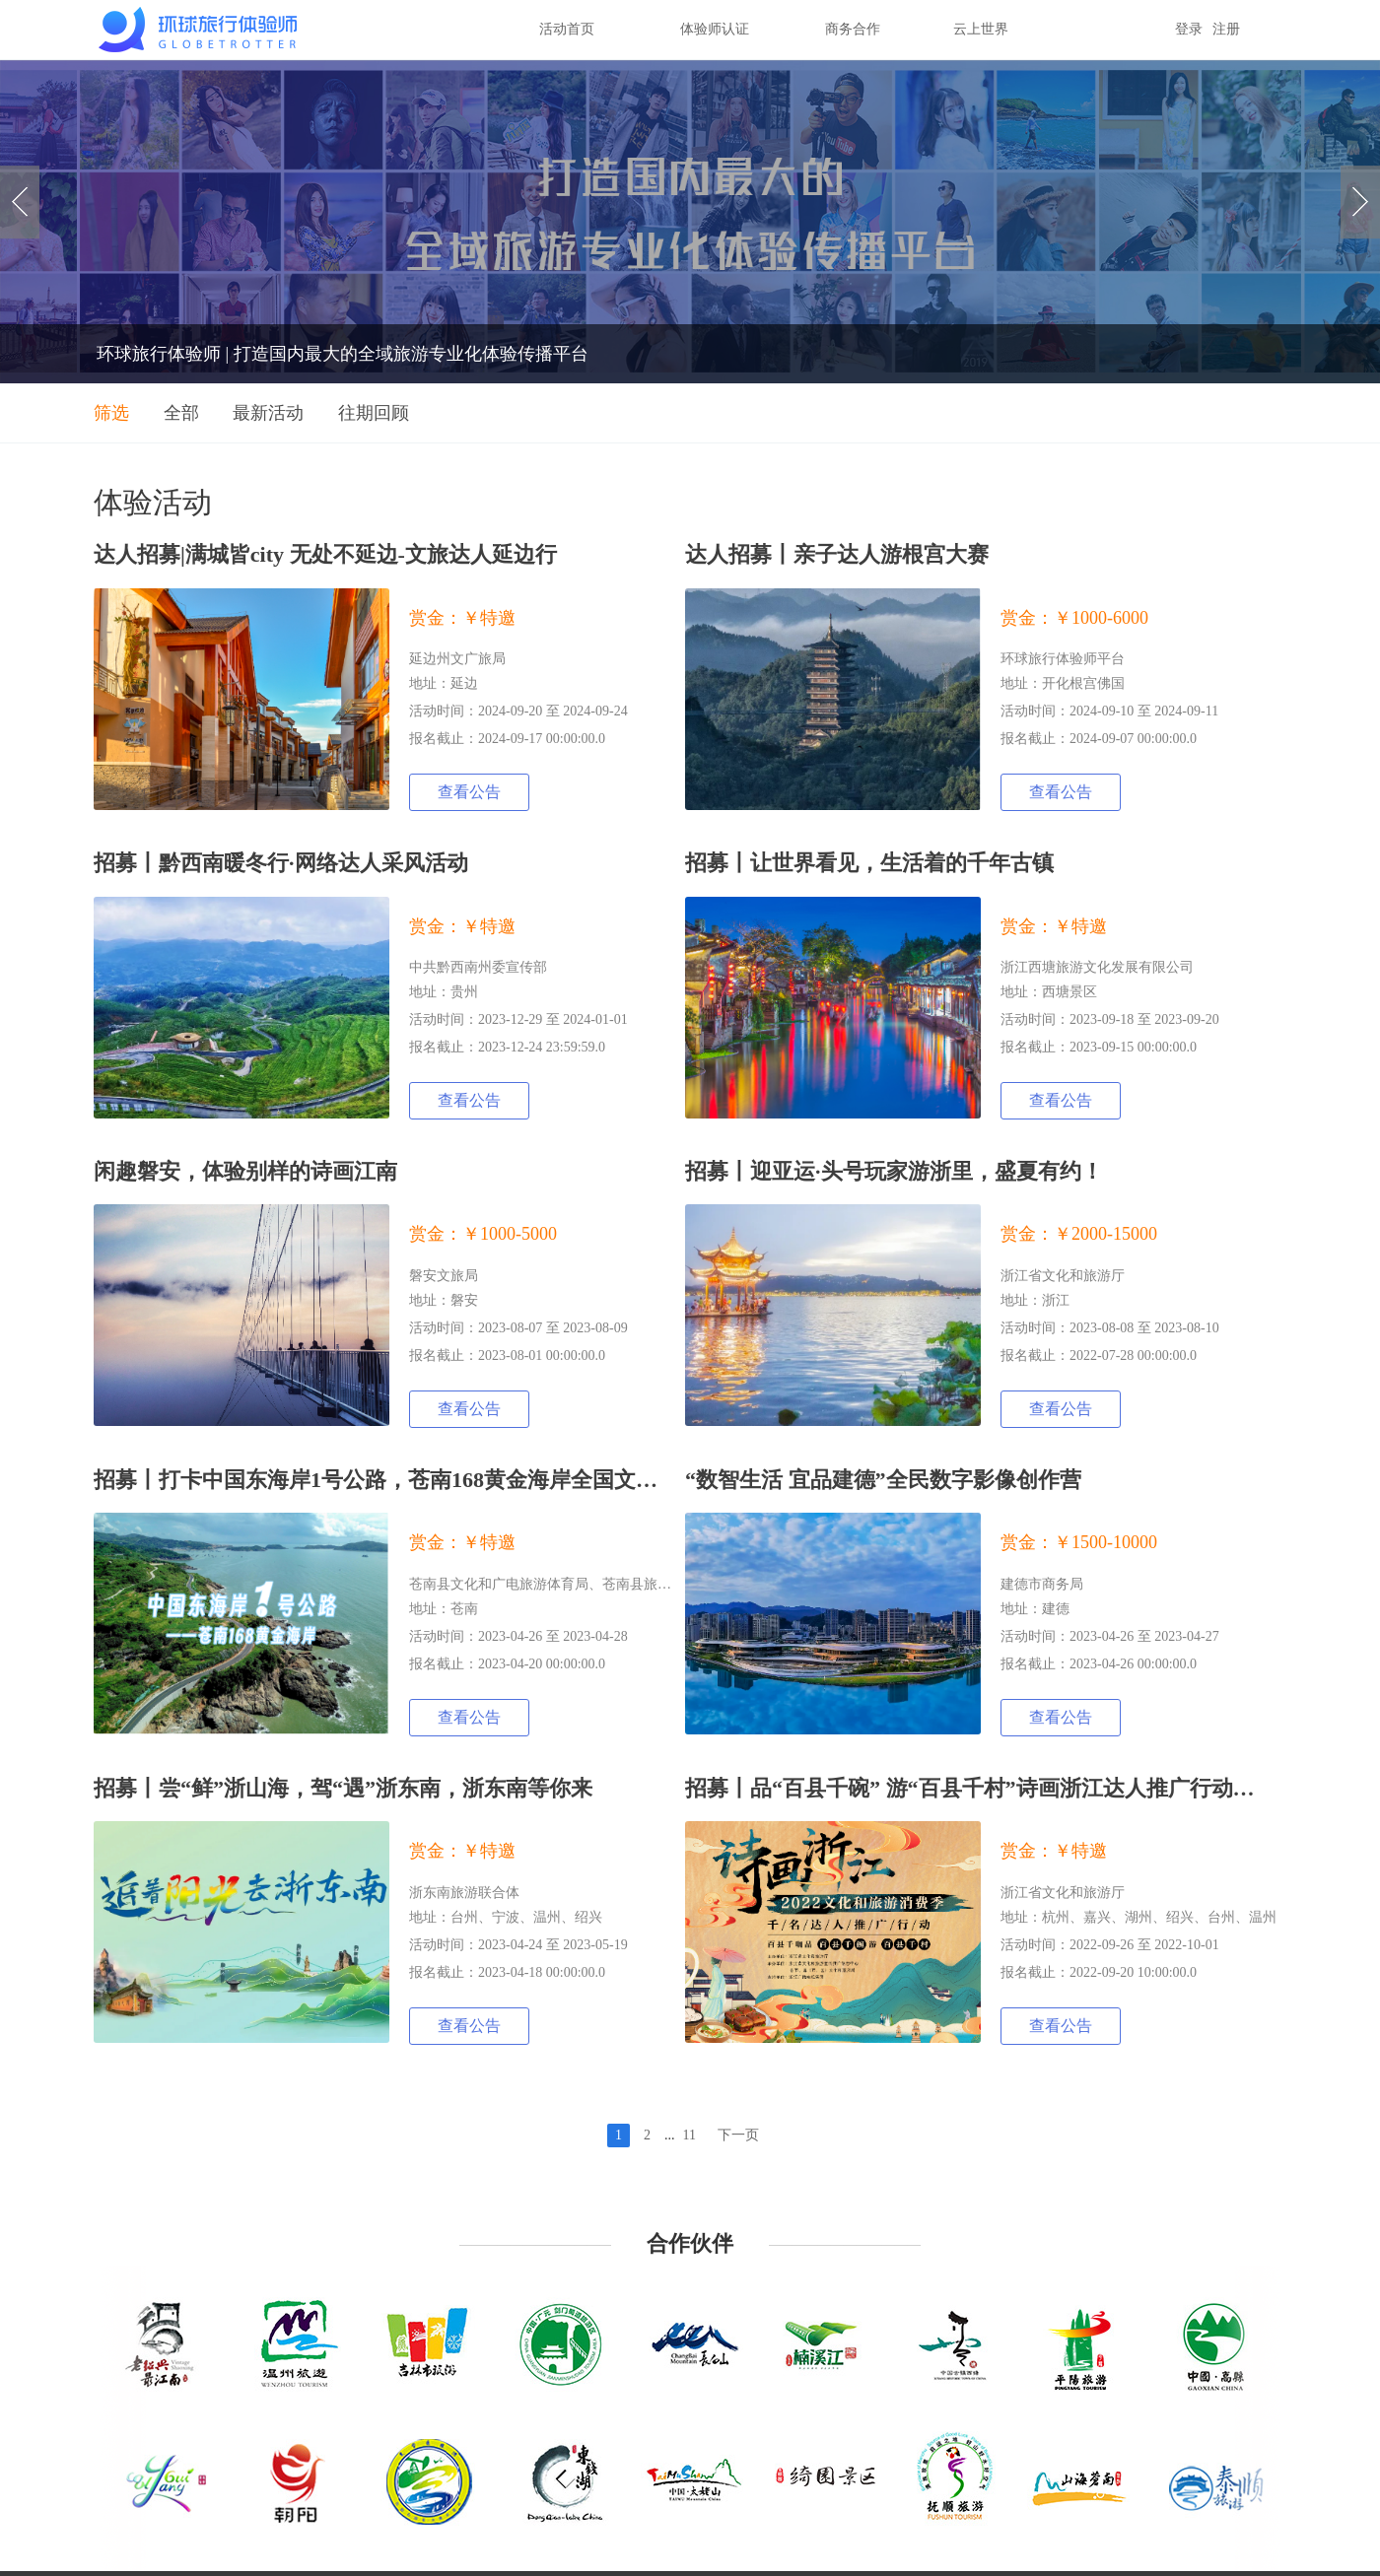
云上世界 (980, 29)
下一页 (738, 2135)
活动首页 (566, 29)
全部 (181, 413)
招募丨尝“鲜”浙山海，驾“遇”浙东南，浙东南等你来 (343, 1788)
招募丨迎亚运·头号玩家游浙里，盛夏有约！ (894, 1171)
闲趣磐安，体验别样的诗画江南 (245, 1171)
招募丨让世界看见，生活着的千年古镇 (869, 862)
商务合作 (852, 29)
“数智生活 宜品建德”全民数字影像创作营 (883, 1479)
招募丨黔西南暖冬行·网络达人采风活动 (281, 862)
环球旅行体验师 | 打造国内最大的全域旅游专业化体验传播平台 (342, 354)
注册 (1226, 29)
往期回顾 (373, 413)
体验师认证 (714, 29)
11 (689, 2135)
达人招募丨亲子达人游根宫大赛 (837, 554)
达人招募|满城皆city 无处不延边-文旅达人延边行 (325, 554)
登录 (1189, 29)
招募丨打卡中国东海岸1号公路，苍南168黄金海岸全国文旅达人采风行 (430, 1479)
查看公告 (469, 791)
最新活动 (268, 413)
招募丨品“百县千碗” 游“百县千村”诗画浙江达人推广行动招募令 (991, 1788)
